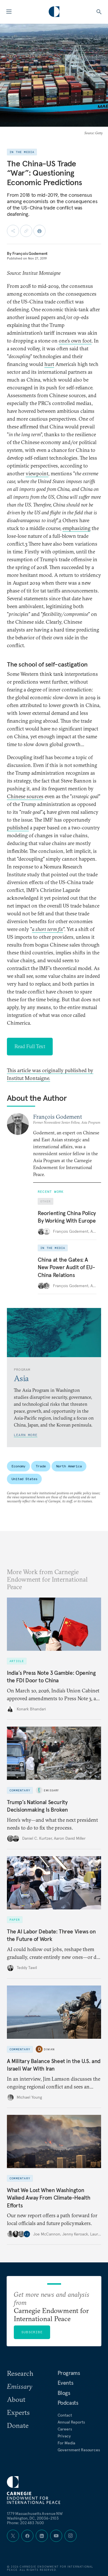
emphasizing (76, 528)
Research (20, 2373)
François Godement (30, 253)
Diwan (49, 2049)
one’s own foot (75, 340)
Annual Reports (71, 2422)
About (16, 2399)
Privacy (64, 2436)
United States (24, 1479)
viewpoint (37, 473)
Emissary (51, 1790)
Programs (69, 2372)
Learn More (25, 1435)
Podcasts (68, 2402)
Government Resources (79, 2449)
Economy (18, 1466)
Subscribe (32, 2332)
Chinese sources (25, 796)
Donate (18, 2425)
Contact (65, 2415)
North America (69, 1466)
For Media (66, 2443)
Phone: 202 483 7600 (25, 2522)
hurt (49, 364)
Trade (41, 1466)
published (18, 827)
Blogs (64, 2392)
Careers (65, 2429)
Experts (18, 2412)
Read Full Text (29, 1046)
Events (65, 2382)
